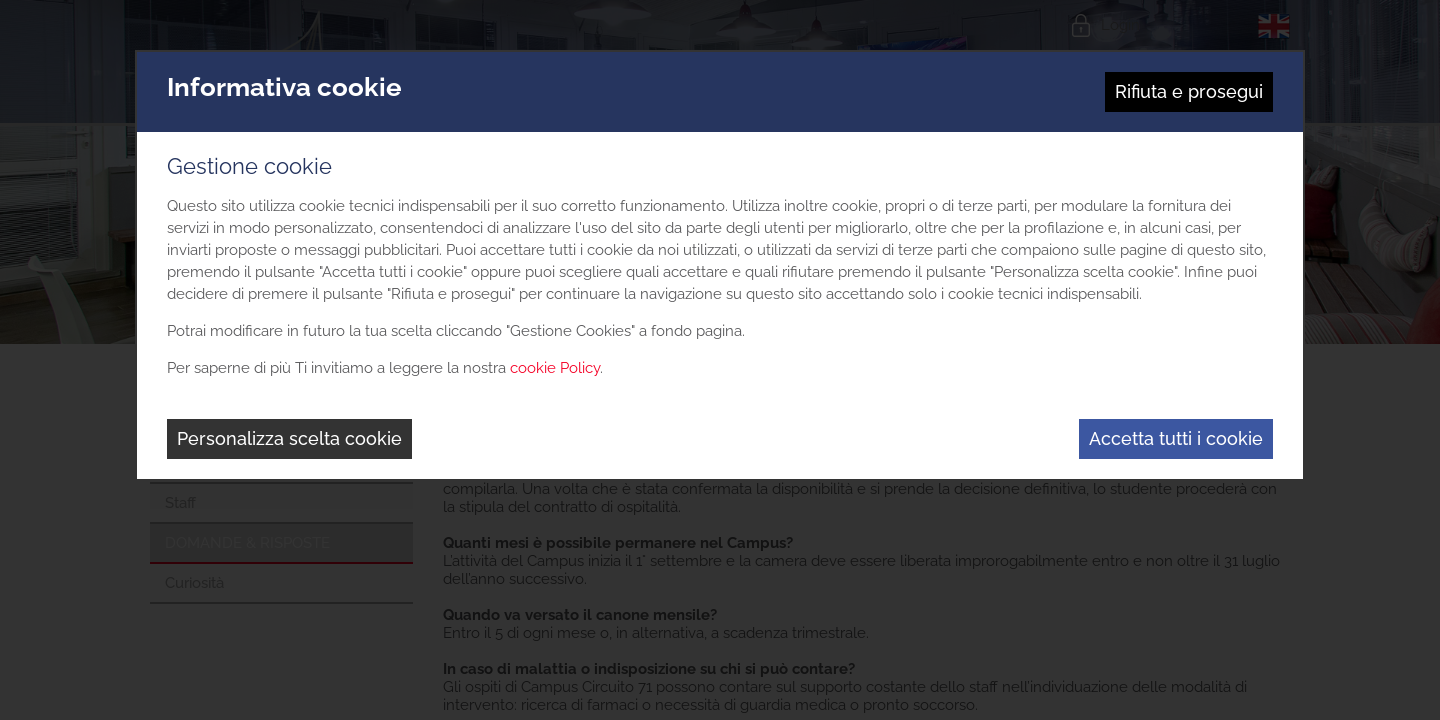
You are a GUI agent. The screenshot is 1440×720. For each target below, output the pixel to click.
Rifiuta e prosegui (1189, 91)
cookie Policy (555, 368)
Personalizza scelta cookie (289, 438)
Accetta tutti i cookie (1176, 438)
